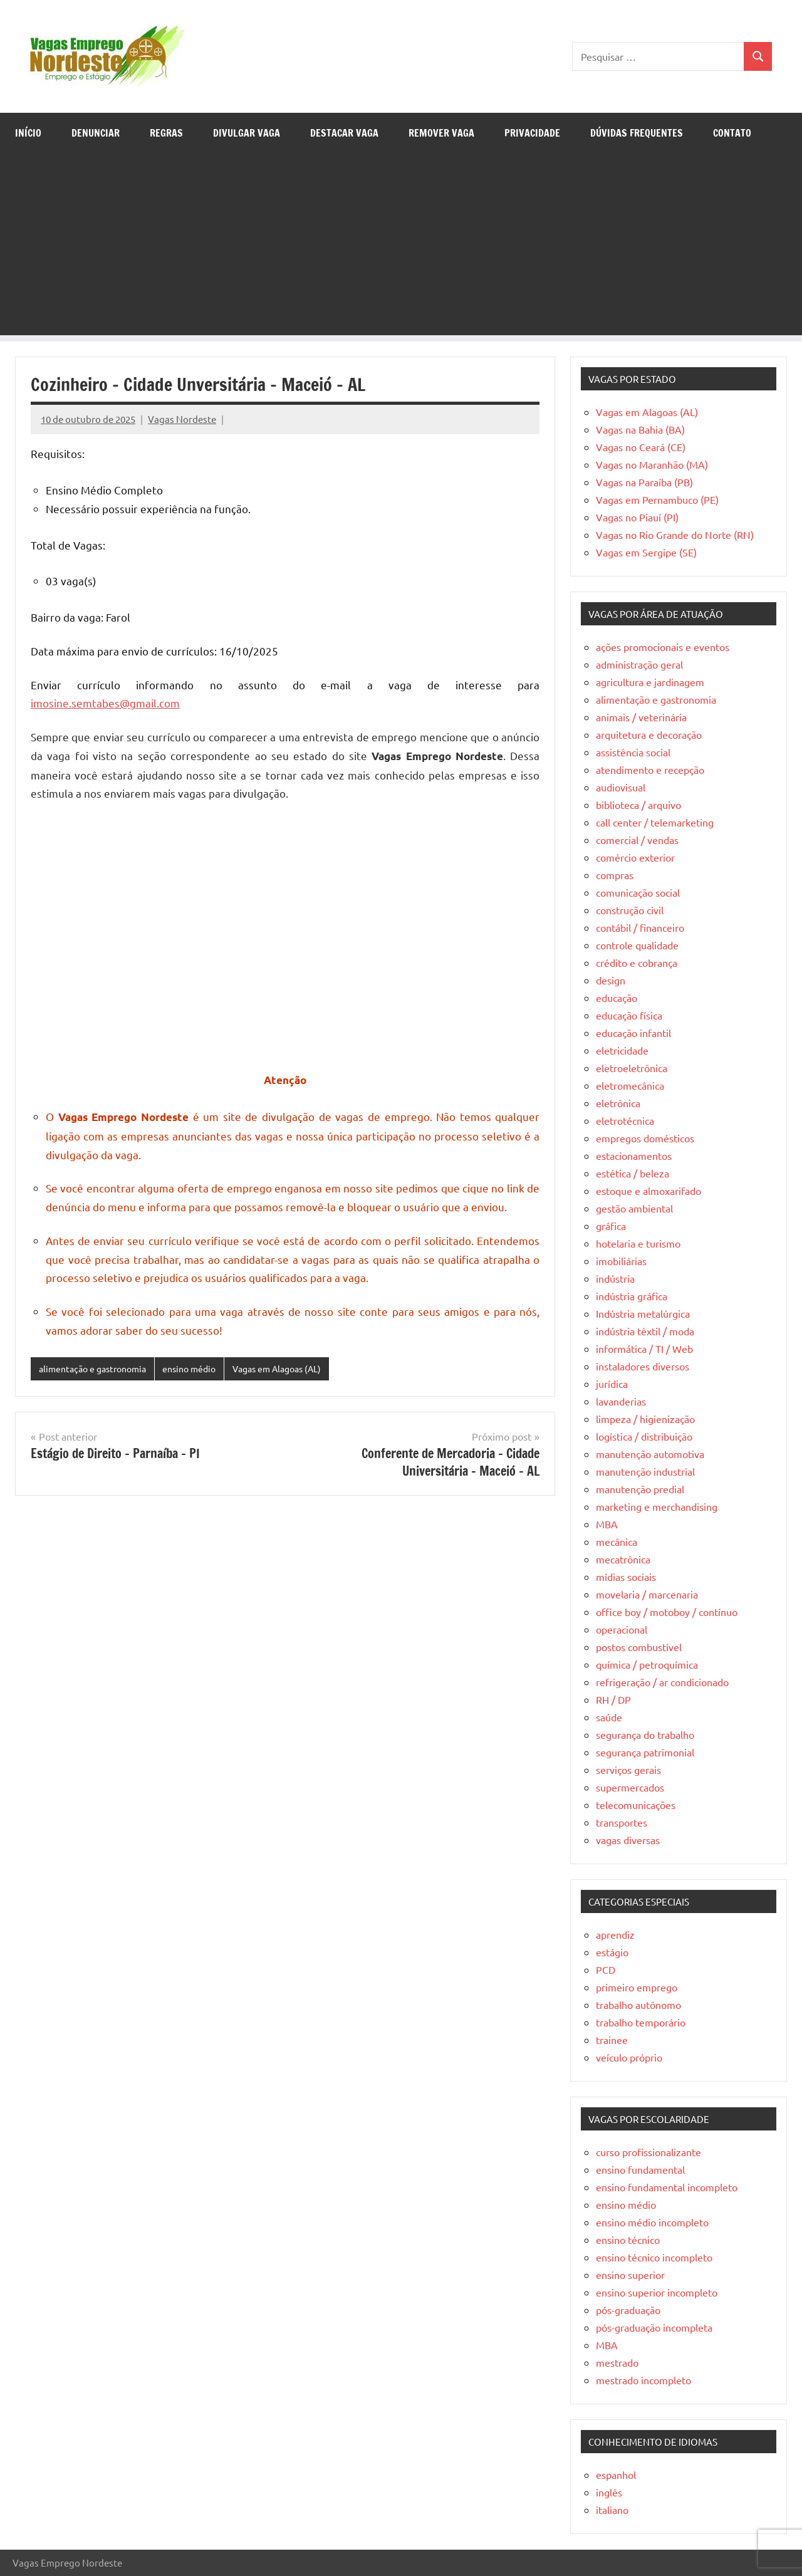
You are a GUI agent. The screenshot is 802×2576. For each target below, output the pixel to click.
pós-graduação (628, 2309)
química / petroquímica (647, 1664)
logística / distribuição (644, 1436)
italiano (612, 2509)
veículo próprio (629, 2057)
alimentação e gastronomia (97, 1369)
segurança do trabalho (645, 1734)
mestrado (617, 2362)
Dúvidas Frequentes (636, 133)
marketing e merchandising (656, 1506)
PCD (605, 1969)
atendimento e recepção (650, 769)
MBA (607, 1524)
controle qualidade (637, 945)
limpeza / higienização (645, 1418)
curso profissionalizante (648, 2152)
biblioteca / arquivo (638, 804)
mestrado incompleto (643, 2380)
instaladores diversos (642, 1366)
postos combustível (639, 1646)
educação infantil (633, 1032)
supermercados (630, 1787)
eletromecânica (630, 1085)
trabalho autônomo (638, 2004)
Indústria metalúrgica (643, 1313)
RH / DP (613, 1699)
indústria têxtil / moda (645, 1331)
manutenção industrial (645, 1471)
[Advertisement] (401, 247)
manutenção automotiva (650, 1453)
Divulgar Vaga (246, 133)
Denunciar (95, 133)
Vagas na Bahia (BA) (640, 429)
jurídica (612, 1383)
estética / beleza (632, 1173)
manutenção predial (640, 1489)
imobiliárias (621, 1260)
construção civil (630, 910)
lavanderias (621, 1401)
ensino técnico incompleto (654, 2257)
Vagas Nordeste (182, 419)
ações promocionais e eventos (662, 646)
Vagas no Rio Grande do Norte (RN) (675, 534)
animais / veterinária (641, 717)
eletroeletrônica (631, 1067)
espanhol (616, 2474)
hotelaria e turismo (638, 1243)
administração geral (639, 664)
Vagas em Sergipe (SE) (646, 552)
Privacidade (532, 133)
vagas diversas (628, 1839)
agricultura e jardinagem (650, 681)
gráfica (611, 1225)
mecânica (616, 1541)
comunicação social (638, 892)
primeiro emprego (636, 1987)
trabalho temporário (640, 2022)
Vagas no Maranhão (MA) (652, 464)
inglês (609, 2492)
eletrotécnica (625, 1120)
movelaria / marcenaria (647, 1594)
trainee (612, 2039)
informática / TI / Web (644, 1348)
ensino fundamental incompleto (666, 2187)
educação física (629, 1015)
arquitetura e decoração (649, 734)
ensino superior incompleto (656, 2292)
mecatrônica (623, 1559)
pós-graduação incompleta (654, 2327)
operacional (621, 1629)
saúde (609, 1717)
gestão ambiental (634, 1208)
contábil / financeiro (640, 927)
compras (614, 874)
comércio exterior (635, 857)
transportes (621, 1822)
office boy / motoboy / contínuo (666, 1611)
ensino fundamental (640, 2169)
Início (28, 133)
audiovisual (620, 787)
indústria (615, 1278)
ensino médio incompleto (652, 2222)
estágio (612, 1952)
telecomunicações (635, 1804)
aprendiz (615, 1934)
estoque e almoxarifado (648, 1190)
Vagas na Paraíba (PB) (644, 482)
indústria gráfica (631, 1296)
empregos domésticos (645, 1138)
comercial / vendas (637, 839)
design (610, 980)
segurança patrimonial (645, 1752)
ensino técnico (628, 2239)
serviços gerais (628, 1769)
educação (616, 997)
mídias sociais (626, 1576)
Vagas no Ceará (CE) (640, 447)
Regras (166, 133)
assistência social (633, 752)
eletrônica (618, 1103)
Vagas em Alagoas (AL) (294, 1369)
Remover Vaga (441, 133)
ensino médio (200, 1369)
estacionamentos (634, 1155)
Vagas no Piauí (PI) (637, 517)
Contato (732, 133)
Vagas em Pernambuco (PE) (657, 499)
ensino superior (630, 2274)
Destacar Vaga (344, 133)
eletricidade (622, 1050)
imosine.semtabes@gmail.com (105, 702)
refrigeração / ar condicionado (662, 1682)
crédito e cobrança (636, 962)
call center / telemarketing (655, 822)
